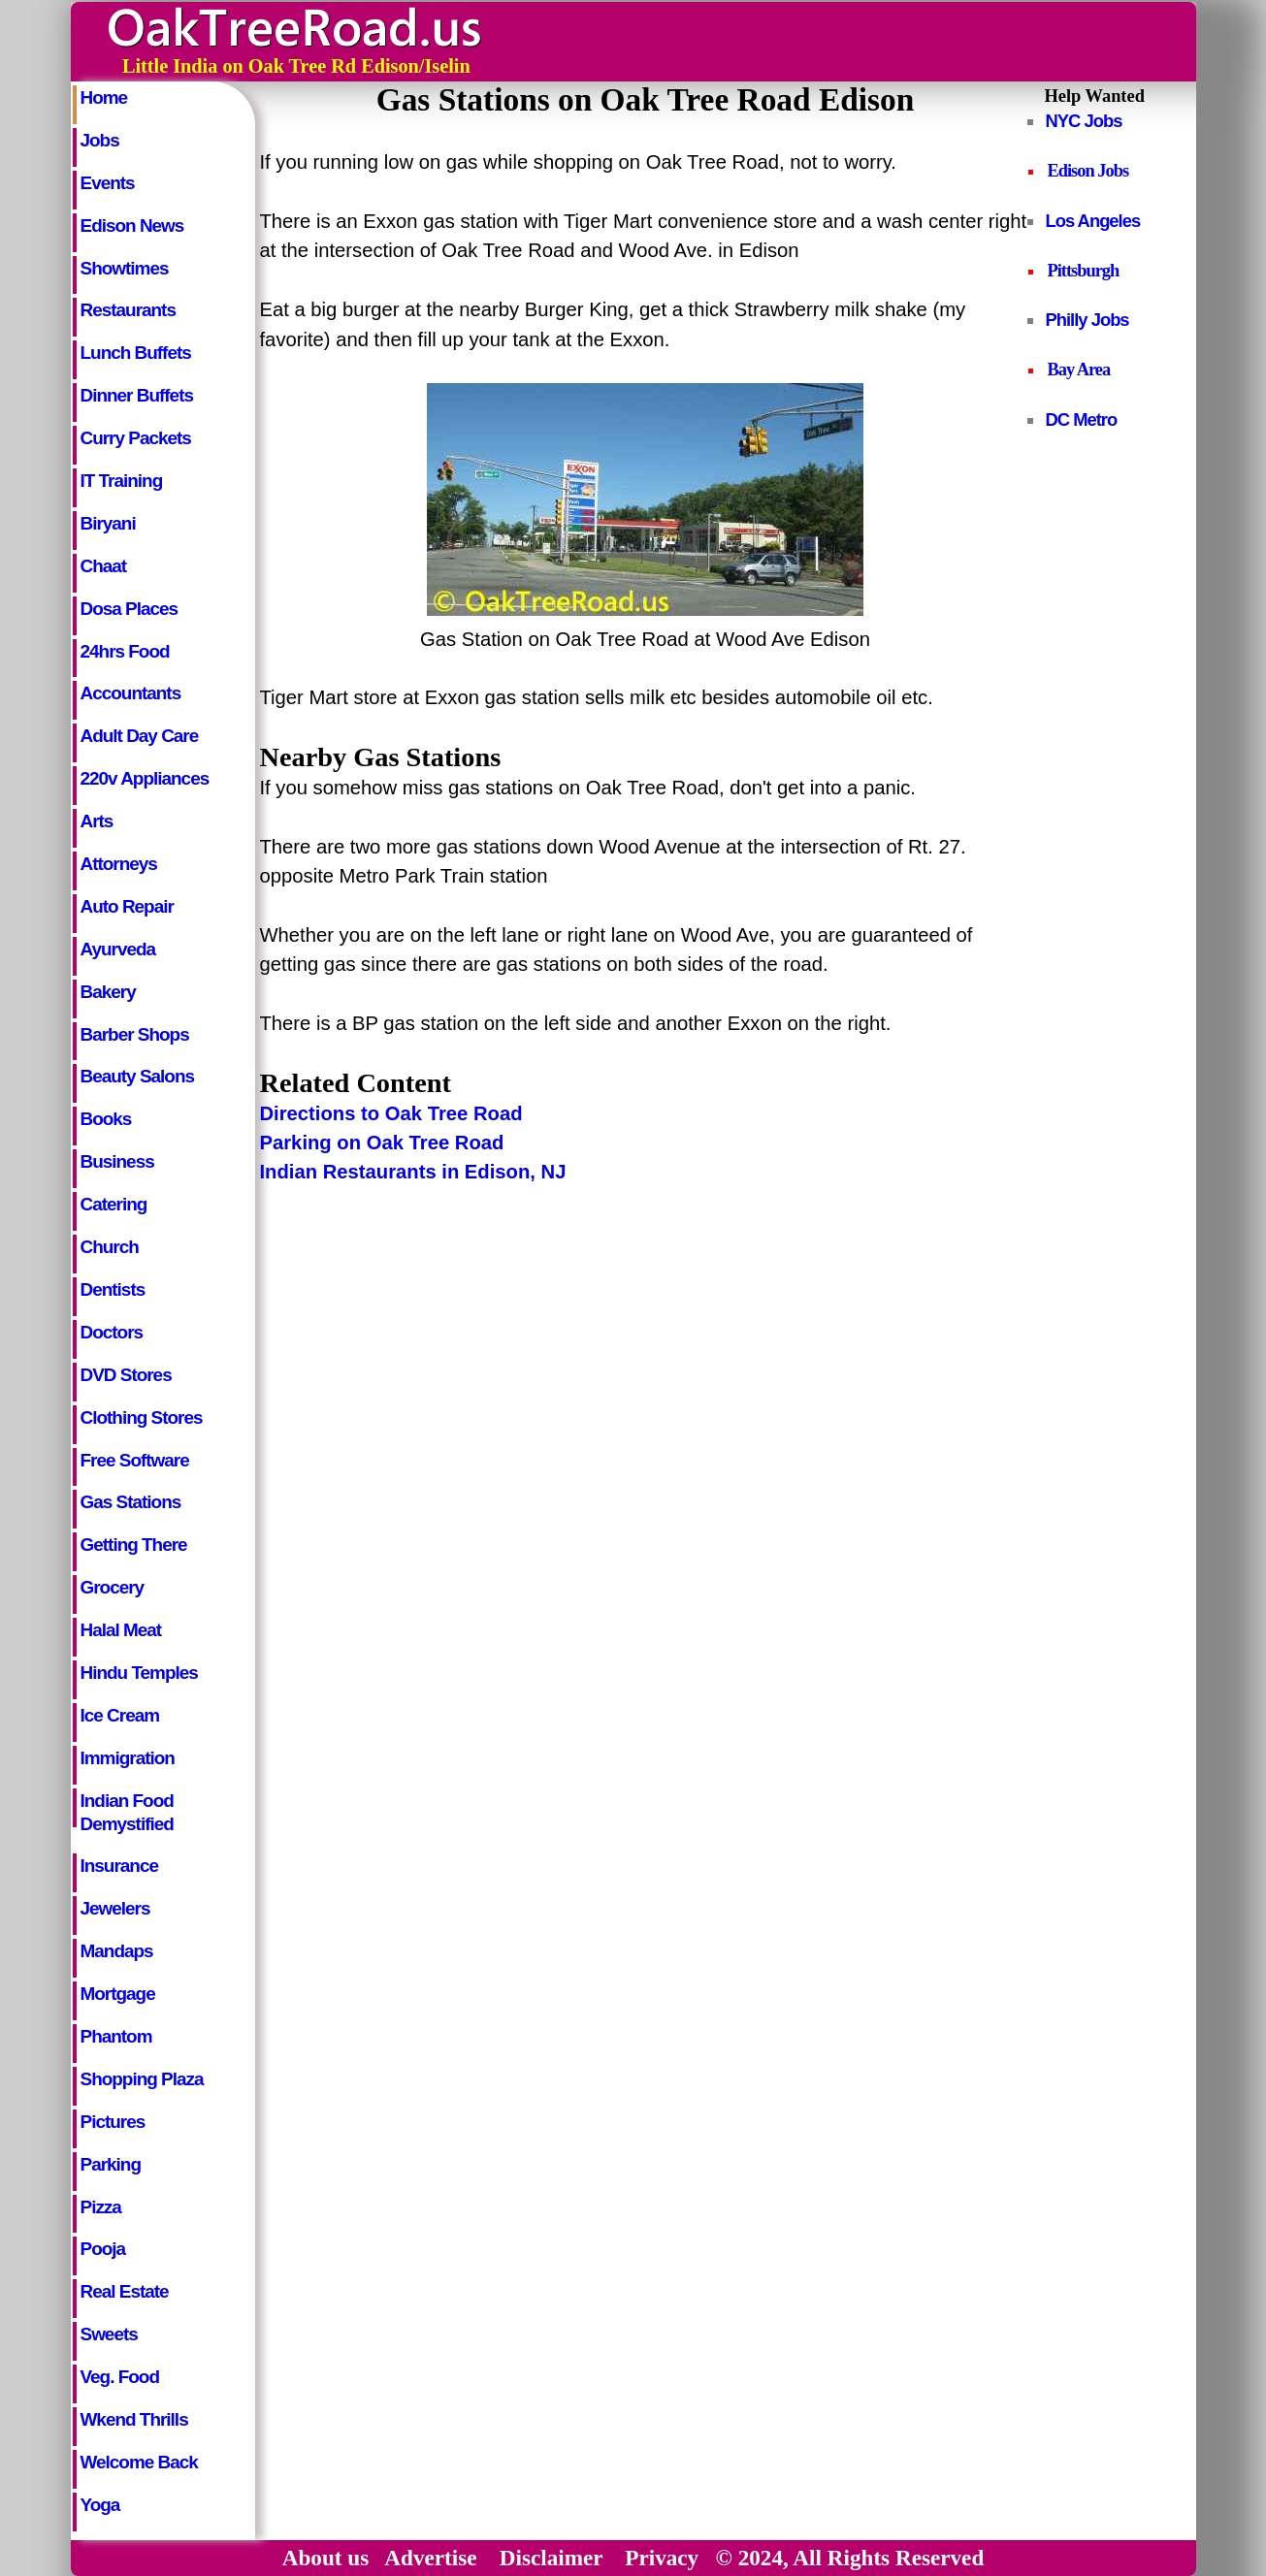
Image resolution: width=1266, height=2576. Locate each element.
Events (108, 183)
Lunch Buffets (136, 352)
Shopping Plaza (142, 2079)
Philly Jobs (1087, 319)
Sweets (109, 2334)
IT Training (122, 480)
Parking (111, 2164)
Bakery (108, 992)
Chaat (104, 566)
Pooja (103, 2248)
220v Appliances (145, 778)
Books (106, 1119)
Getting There (134, 1544)
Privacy (661, 2557)
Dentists (113, 1289)
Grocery (113, 1587)
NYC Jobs (1084, 121)
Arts (97, 821)
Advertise (430, 2557)
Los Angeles (1093, 220)
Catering (114, 1204)
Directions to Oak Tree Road (391, 1113)
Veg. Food (120, 2377)
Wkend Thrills (134, 2419)
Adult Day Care (140, 735)
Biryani (108, 523)
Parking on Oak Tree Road (382, 1142)
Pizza (101, 2207)
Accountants (131, 693)
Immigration (128, 1758)
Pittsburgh (1084, 270)
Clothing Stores (142, 1417)
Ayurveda (118, 949)
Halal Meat (121, 1630)
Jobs (100, 140)
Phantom (116, 2036)
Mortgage (118, 1993)
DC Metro (1082, 419)
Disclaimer (551, 2557)
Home (104, 97)
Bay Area (1079, 369)
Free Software (135, 1460)
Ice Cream (120, 1715)
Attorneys (119, 863)
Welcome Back (139, 2462)
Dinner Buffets (137, 395)
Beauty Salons (138, 1076)
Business (117, 1161)
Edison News (132, 225)
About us (326, 2557)
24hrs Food (125, 651)
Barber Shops (135, 1034)
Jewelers (115, 1908)
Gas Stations (131, 1502)
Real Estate (125, 2291)
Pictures (113, 2121)
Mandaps (117, 1951)
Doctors (112, 1332)
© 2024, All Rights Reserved (850, 2557)
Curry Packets (136, 438)
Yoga (100, 2505)
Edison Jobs (1088, 170)
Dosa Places (130, 608)
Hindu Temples (139, 1672)
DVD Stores (126, 1375)
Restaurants (128, 310)
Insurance (119, 1865)
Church (110, 1247)
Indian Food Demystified (127, 1808)
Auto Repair (127, 906)
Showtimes (125, 268)
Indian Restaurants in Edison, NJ (413, 1171)
